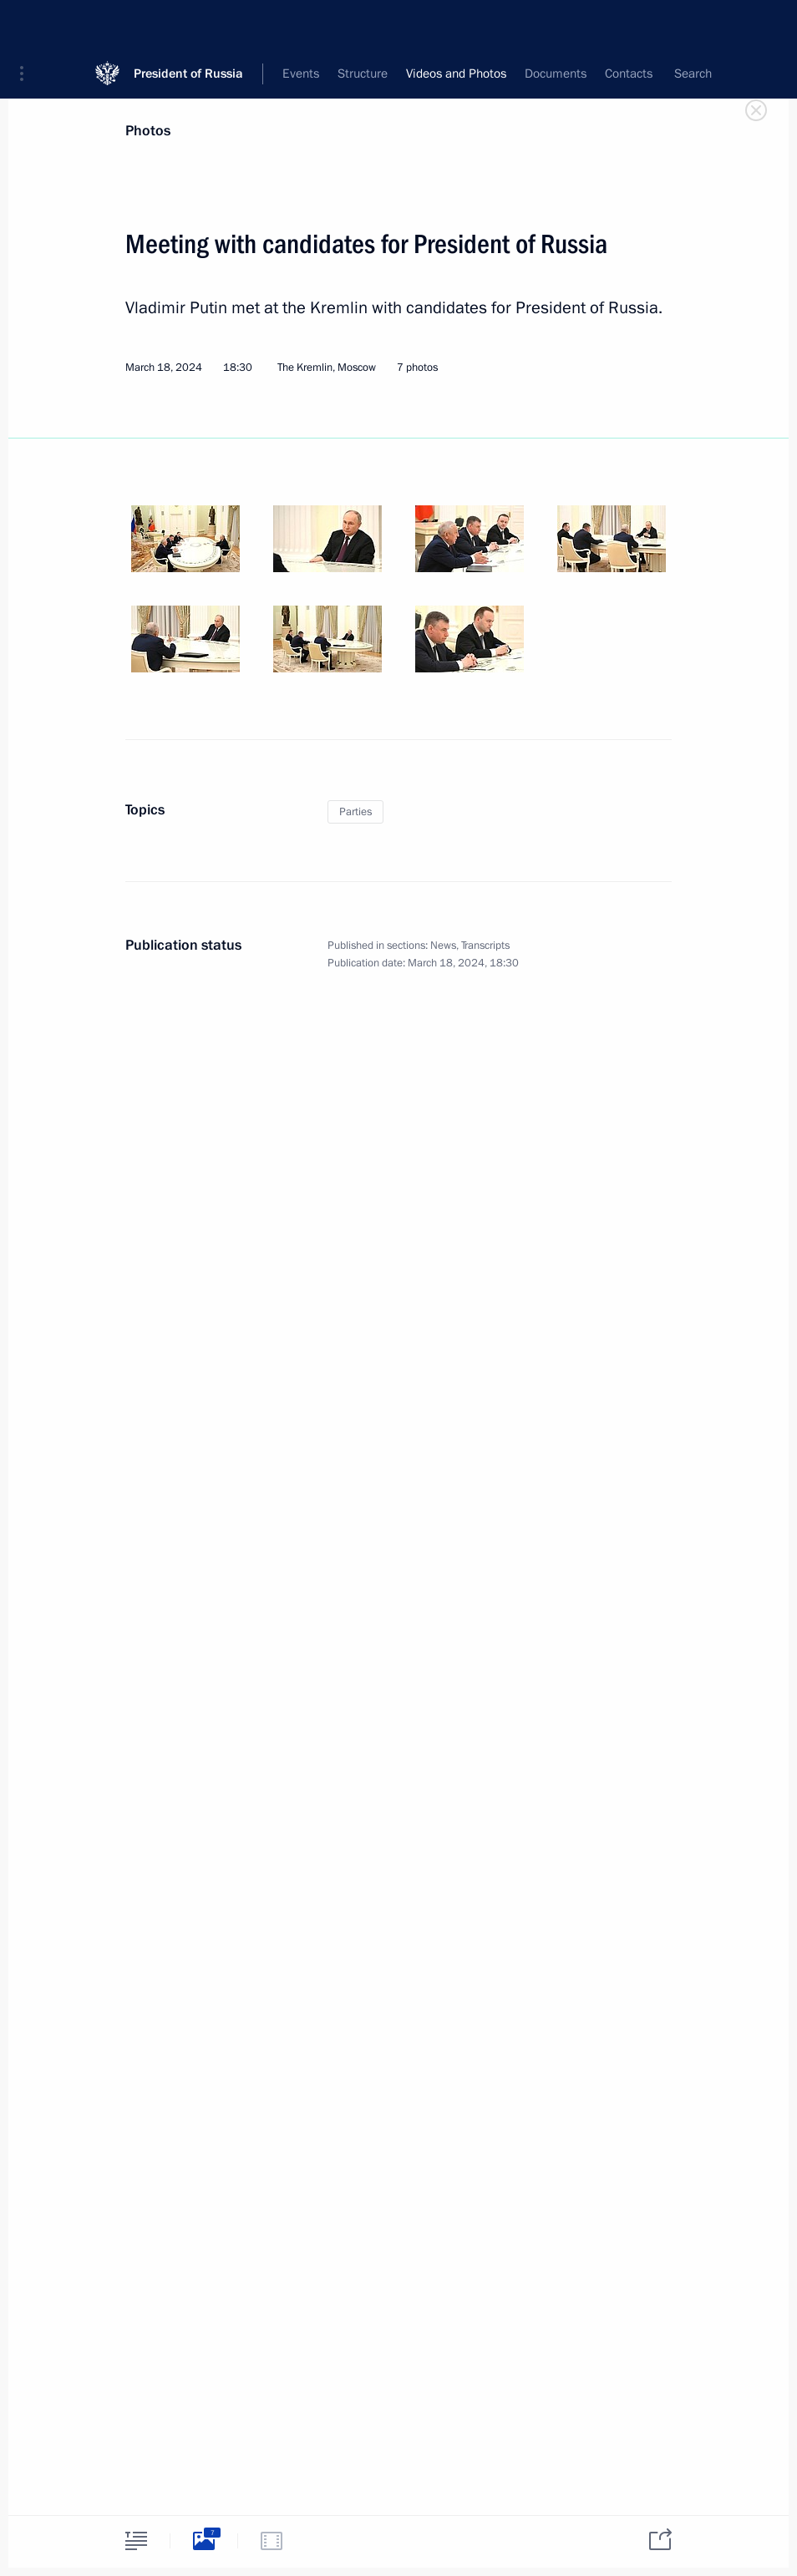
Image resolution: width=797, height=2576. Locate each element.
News (443, 945)
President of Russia (188, 25)
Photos (147, 130)
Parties (355, 811)
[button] (27, 25)
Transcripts (485, 945)
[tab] (136, 2540)
